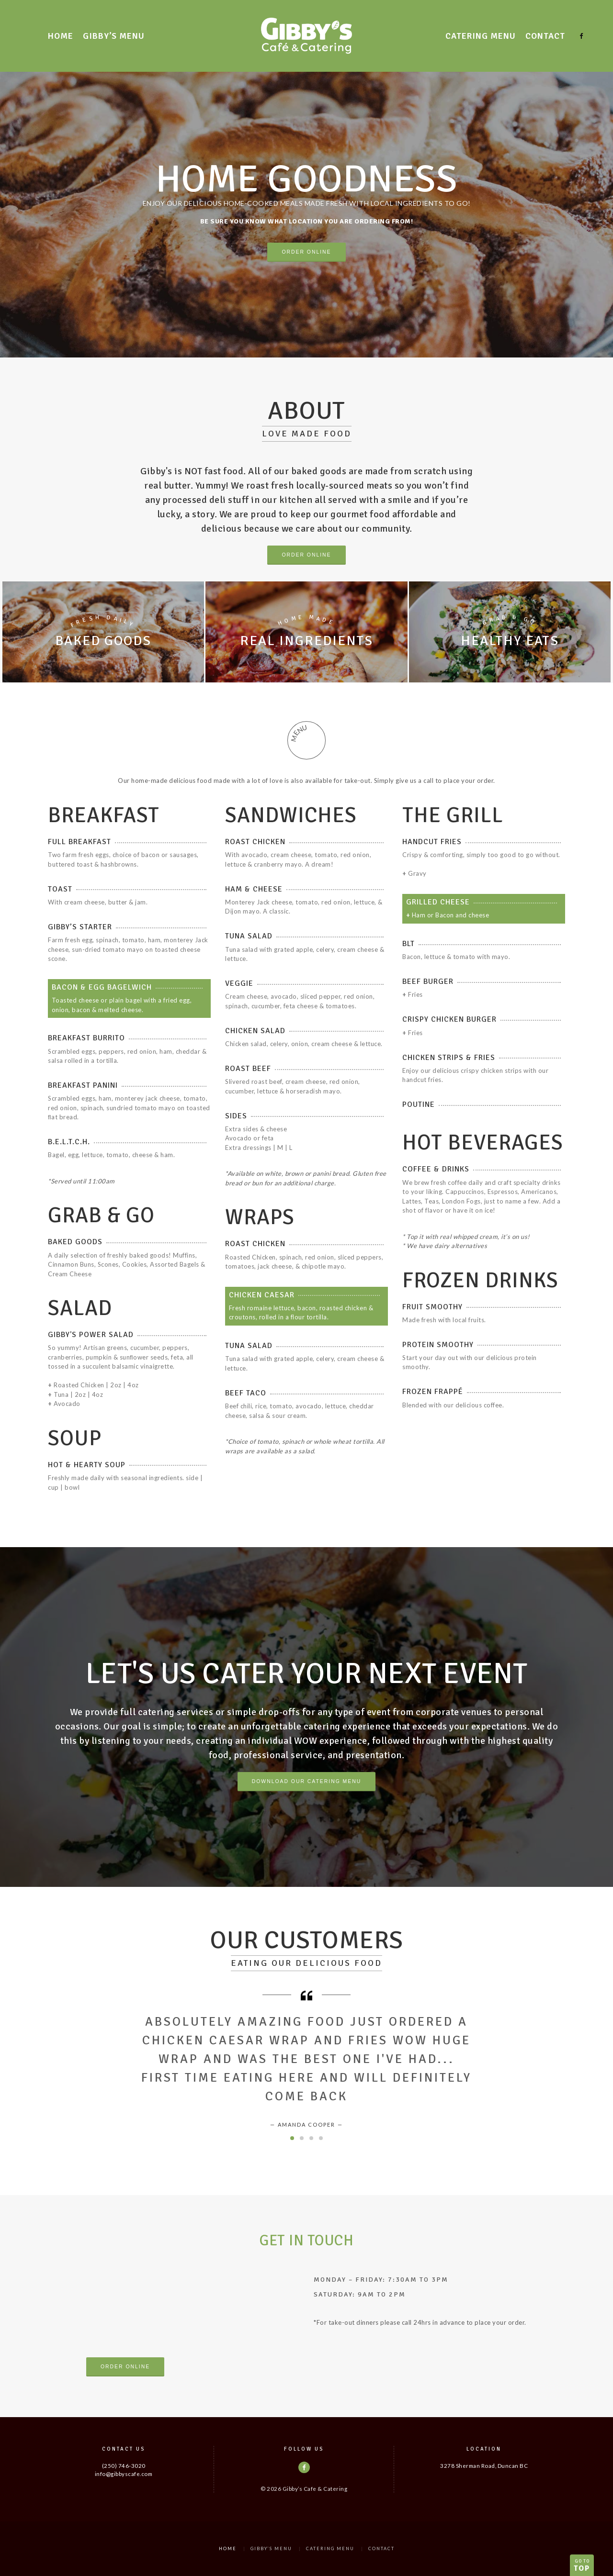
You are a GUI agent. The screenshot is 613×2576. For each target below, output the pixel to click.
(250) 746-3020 (124, 2465)
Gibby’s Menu (114, 36)
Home (60, 36)
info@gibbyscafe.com (124, 2473)
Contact (545, 36)
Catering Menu (480, 36)
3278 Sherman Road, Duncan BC (484, 2465)
